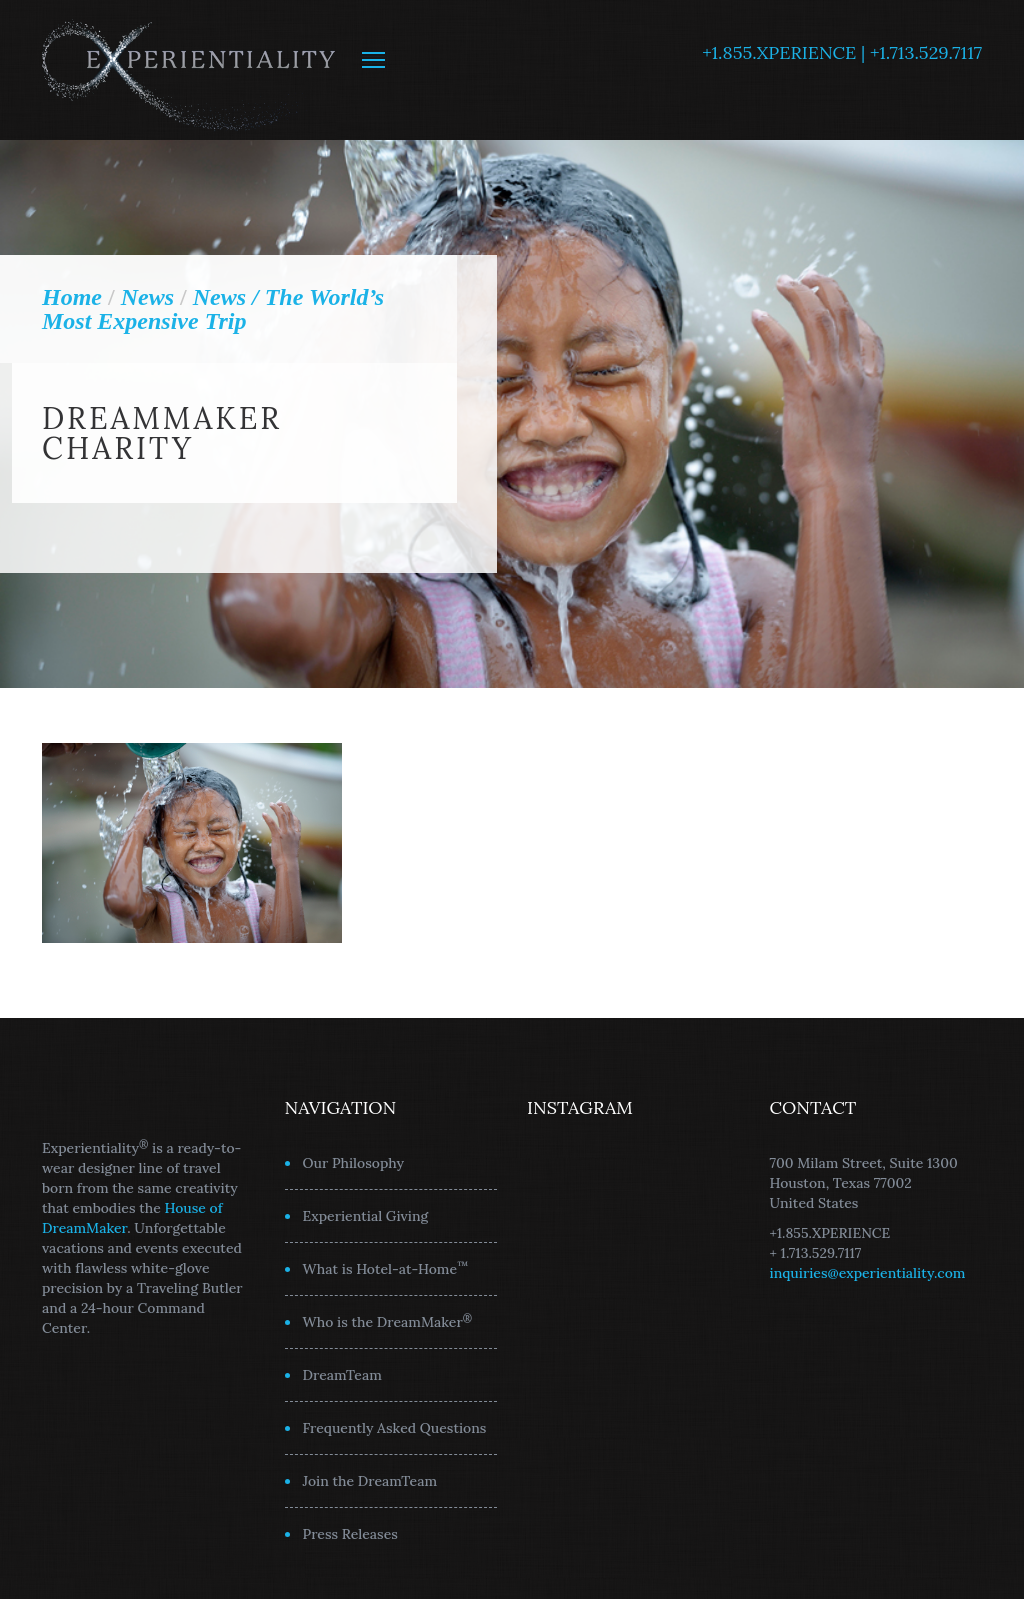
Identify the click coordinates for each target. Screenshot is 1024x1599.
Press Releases (350, 1534)
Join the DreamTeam (370, 1481)
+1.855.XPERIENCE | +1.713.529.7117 (842, 52)
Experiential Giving (366, 1216)
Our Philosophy (354, 1163)
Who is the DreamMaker (388, 1321)
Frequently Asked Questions (395, 1428)
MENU (373, 60)
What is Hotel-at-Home (386, 1268)
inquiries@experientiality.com (868, 1273)
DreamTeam (342, 1375)
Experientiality (189, 70)
